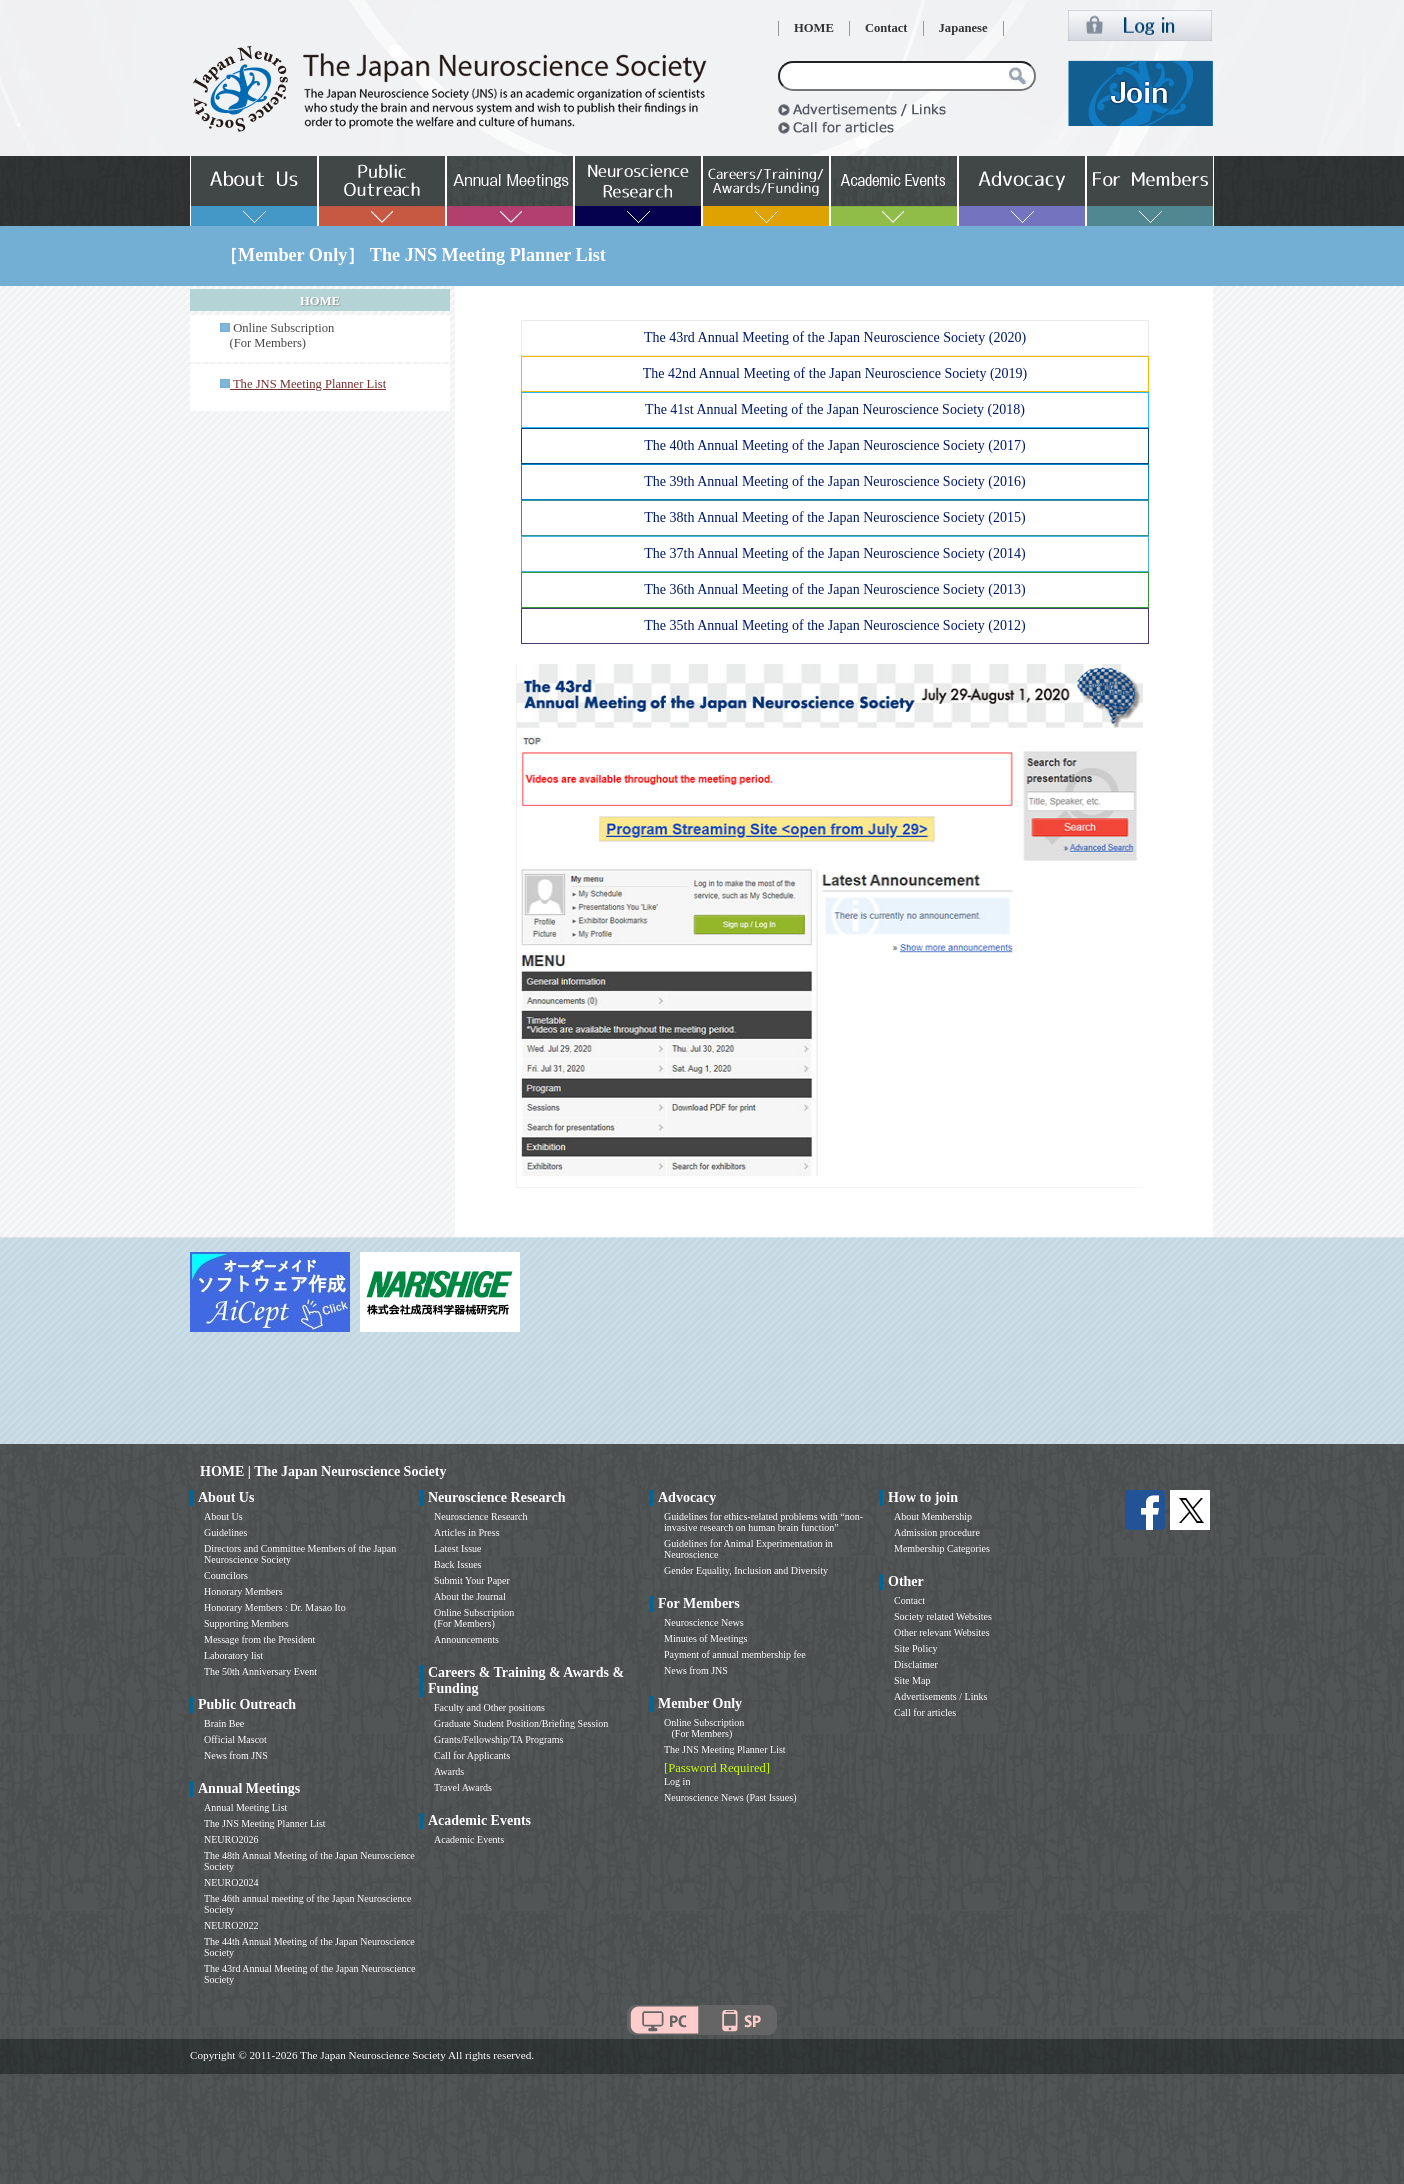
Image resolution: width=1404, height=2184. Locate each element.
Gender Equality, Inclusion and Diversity (746, 1570)
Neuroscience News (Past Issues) (730, 1797)
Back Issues (458, 1564)
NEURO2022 (231, 1925)
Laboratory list (233, 1655)
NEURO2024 (231, 1882)
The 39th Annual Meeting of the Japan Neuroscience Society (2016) (834, 481)
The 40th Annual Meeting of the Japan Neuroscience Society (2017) (834, 445)
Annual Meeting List (245, 1807)
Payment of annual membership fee (735, 1654)
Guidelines (225, 1532)
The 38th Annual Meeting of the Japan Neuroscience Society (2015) (834, 517)
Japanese (963, 28)
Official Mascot (235, 1739)
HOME (814, 28)
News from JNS (236, 1755)
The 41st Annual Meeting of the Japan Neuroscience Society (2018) (835, 409)
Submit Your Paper (472, 1580)
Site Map (912, 1680)
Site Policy (916, 1648)
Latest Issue (458, 1548)
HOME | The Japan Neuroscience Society (323, 1471)
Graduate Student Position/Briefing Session (521, 1723)
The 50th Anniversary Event (260, 1671)
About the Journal (470, 1596)
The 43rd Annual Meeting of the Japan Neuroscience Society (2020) (835, 337)
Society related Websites (943, 1616)
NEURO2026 (231, 1839)
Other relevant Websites (942, 1632)
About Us (223, 1516)
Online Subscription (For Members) (277, 335)
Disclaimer (916, 1664)
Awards (449, 1771)
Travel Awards (463, 1787)
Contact (886, 28)
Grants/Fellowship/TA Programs (498, 1739)
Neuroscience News (704, 1622)
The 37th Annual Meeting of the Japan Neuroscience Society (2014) (834, 553)
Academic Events (469, 1839)
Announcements (466, 1639)
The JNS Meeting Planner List (265, 1823)
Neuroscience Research (481, 1516)
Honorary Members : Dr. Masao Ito (275, 1607)
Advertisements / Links (940, 1696)
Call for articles (925, 1712)
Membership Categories (942, 1548)
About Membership (933, 1516)
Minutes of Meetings (705, 1638)
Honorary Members (243, 1591)
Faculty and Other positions (489, 1707)
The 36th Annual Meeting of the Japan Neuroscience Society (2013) (834, 589)
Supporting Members (246, 1623)
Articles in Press (467, 1532)
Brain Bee (224, 1723)
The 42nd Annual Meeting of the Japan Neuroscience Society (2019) (835, 373)
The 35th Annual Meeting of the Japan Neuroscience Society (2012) (834, 625)
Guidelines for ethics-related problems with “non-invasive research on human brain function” (763, 1522)
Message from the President (259, 1639)
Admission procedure (937, 1532)
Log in (677, 1781)
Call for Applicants (472, 1755)
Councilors (226, 1575)
